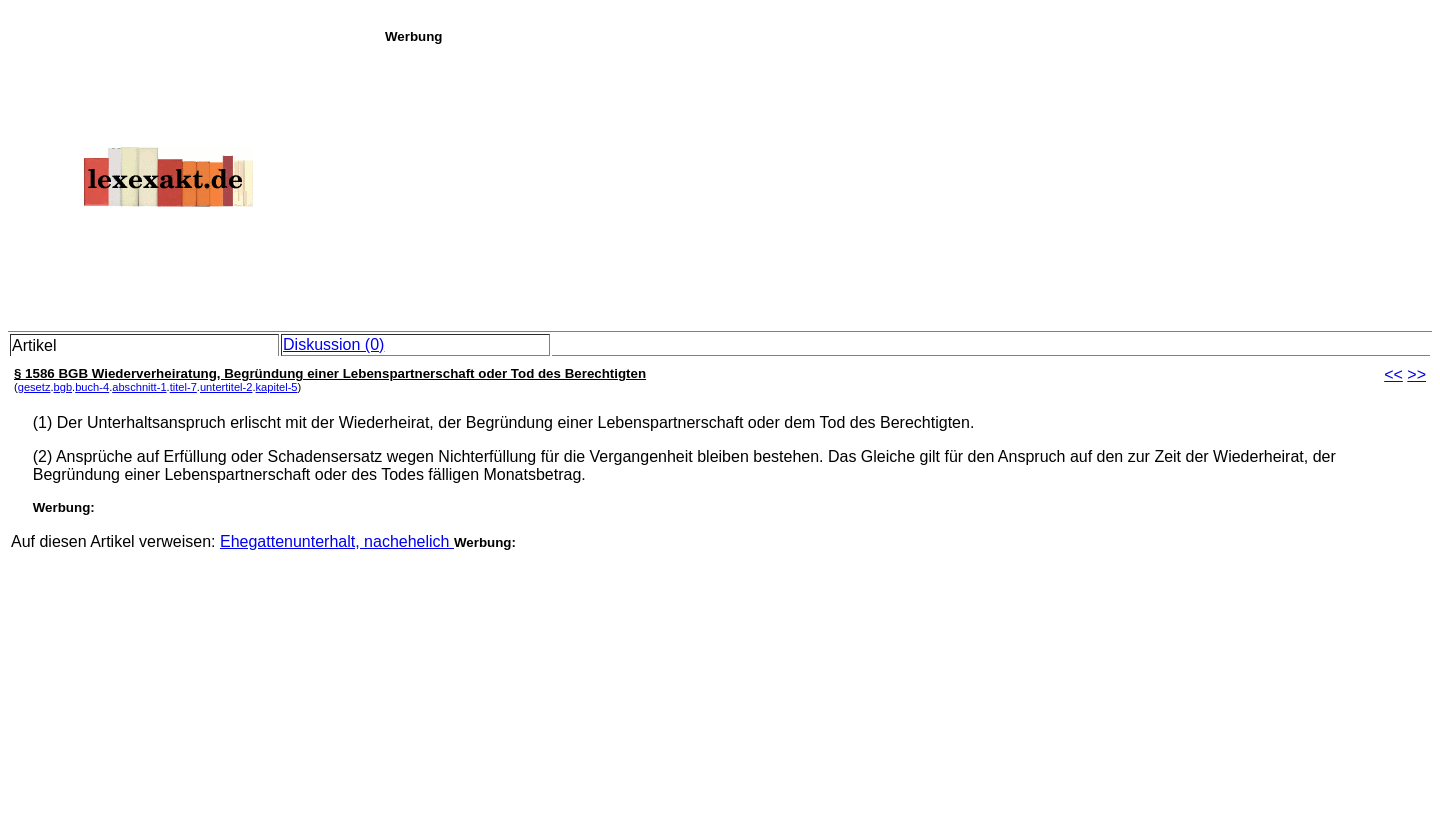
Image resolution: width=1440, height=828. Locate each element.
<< (1393, 374)
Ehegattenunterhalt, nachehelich (337, 541)
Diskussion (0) (333, 344)
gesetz (34, 387)
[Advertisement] (907, 184)
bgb (63, 387)
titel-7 (183, 387)
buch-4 (92, 387)
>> (1416, 374)
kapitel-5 (277, 387)
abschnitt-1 (139, 387)
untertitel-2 (226, 387)
